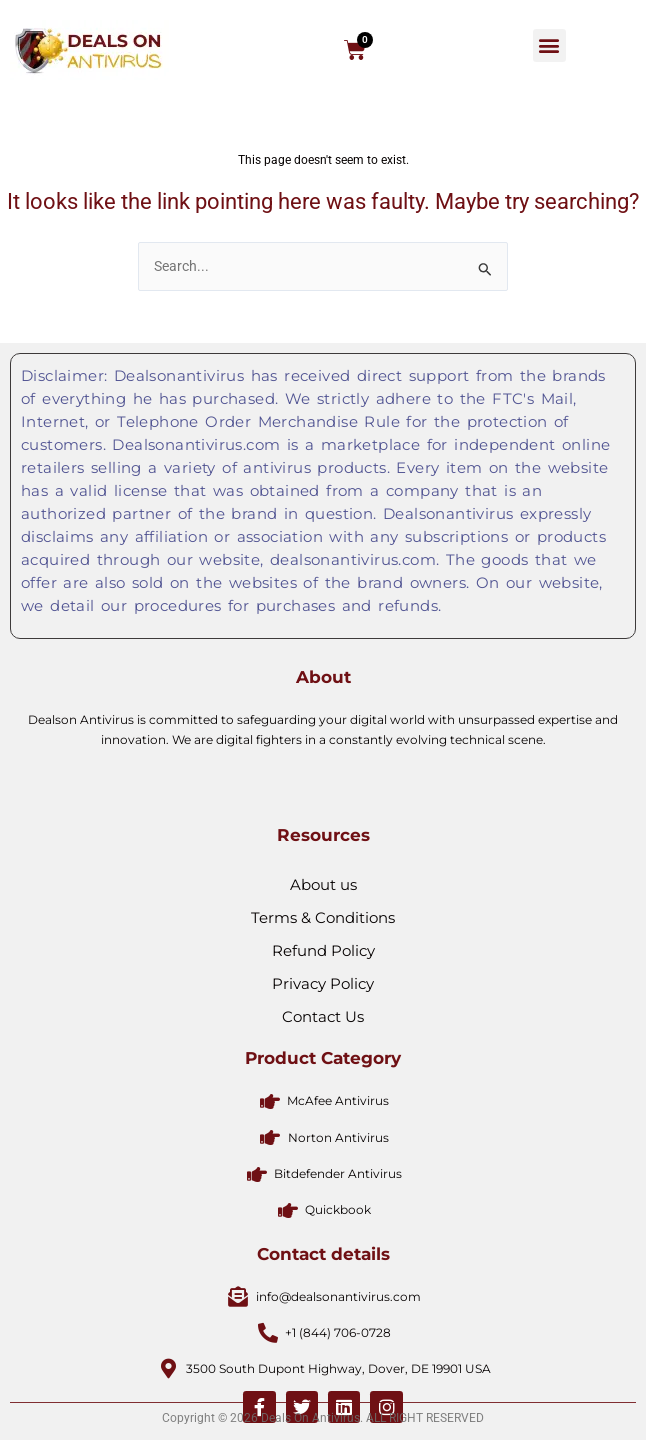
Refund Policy (323, 1089)
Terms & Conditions (323, 1056)
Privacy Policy (323, 1122)
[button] (549, 45)
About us (323, 1023)
